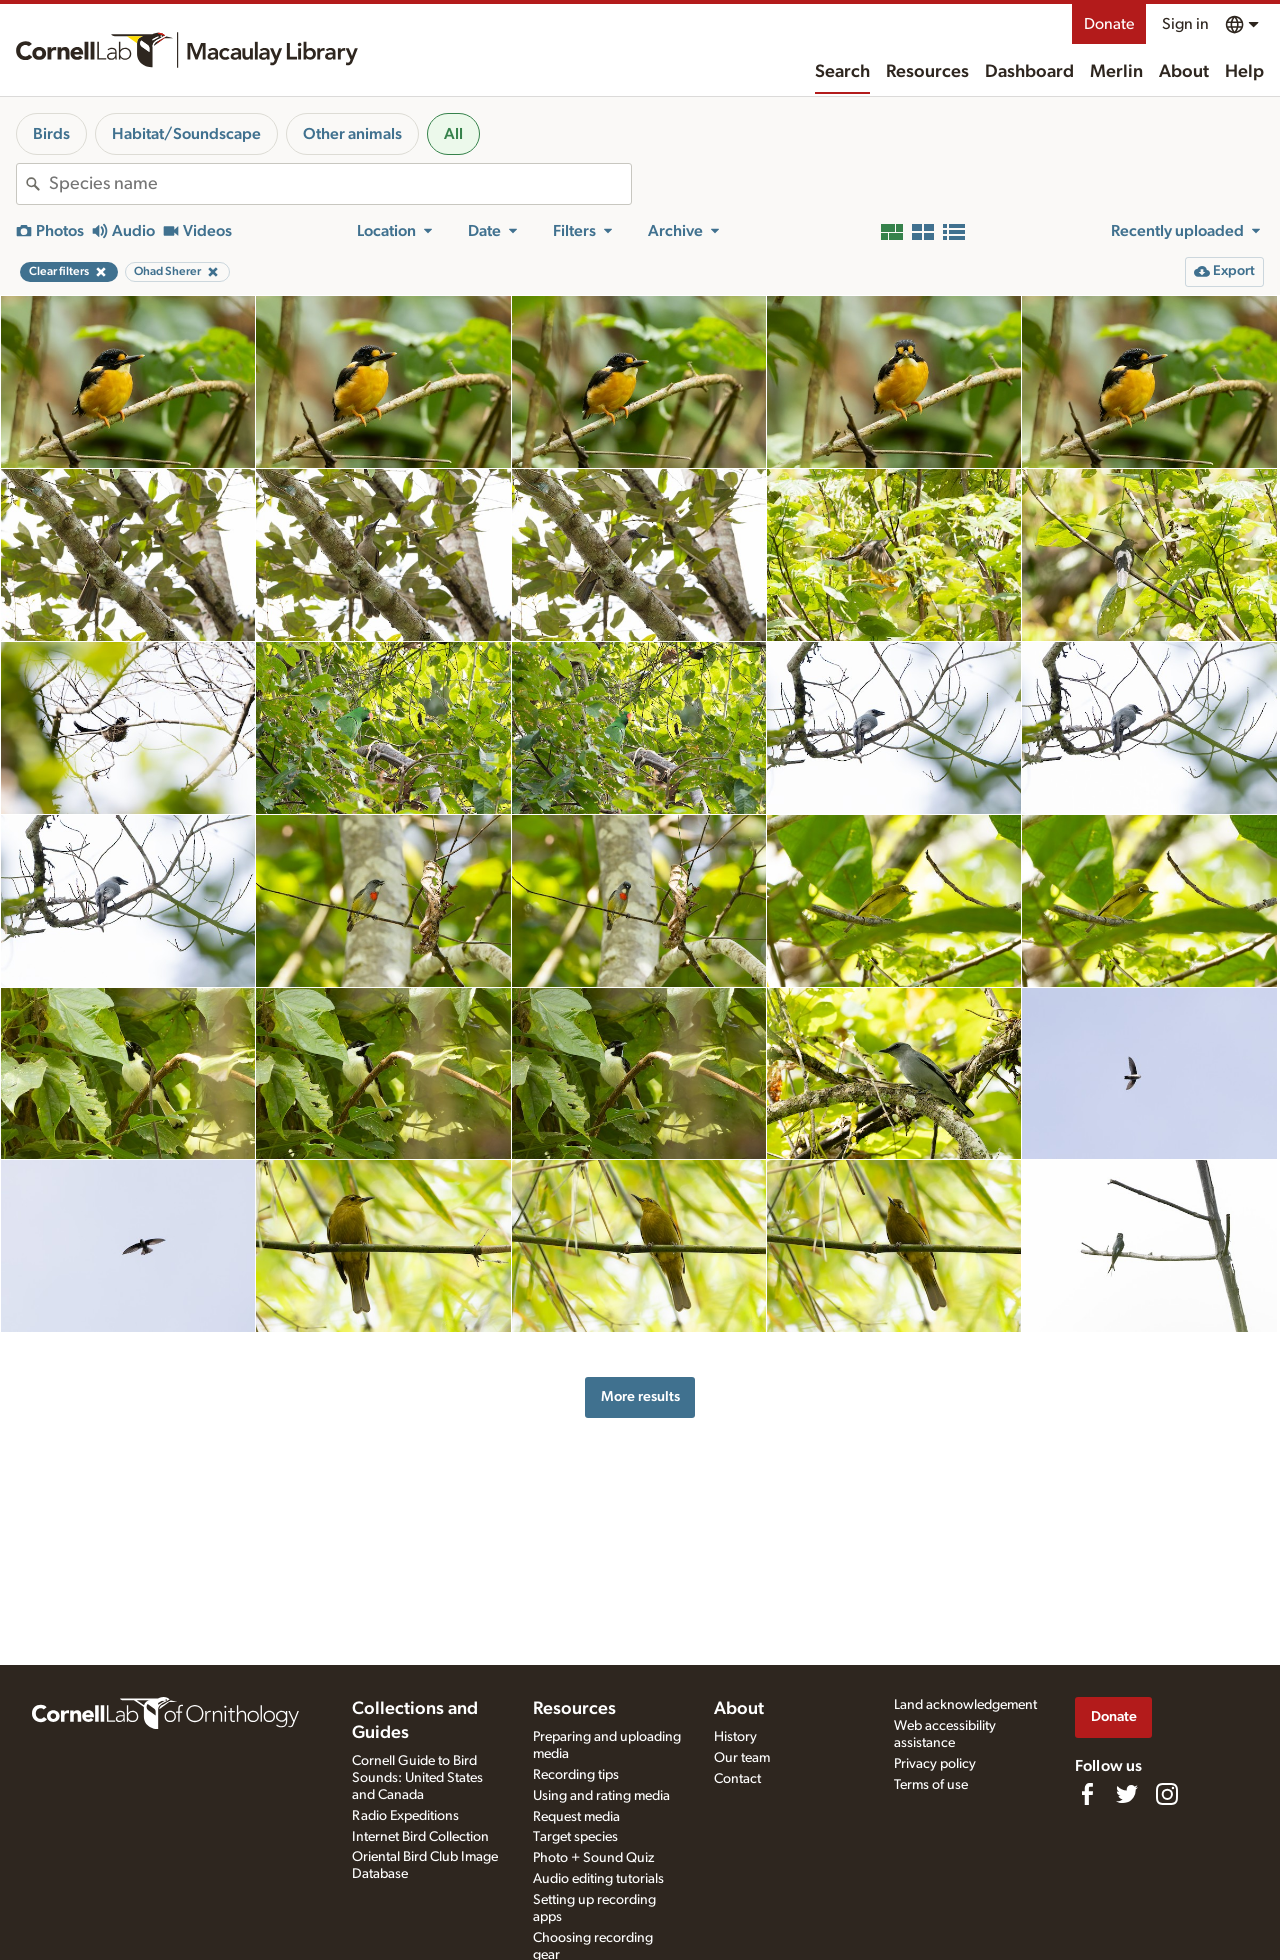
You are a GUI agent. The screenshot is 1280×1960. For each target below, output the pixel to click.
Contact (737, 1779)
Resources (927, 72)
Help (1244, 72)
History (735, 1737)
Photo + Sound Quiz (593, 1858)
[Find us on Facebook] (1087, 1794)
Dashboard (1029, 72)
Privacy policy (935, 1764)
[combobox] (340, 184)
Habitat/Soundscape (186, 134)
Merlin (1116, 72)
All (453, 134)
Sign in (1185, 24)
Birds (51, 134)
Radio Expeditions (405, 1816)
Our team (742, 1758)
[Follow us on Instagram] (1167, 1794)
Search (842, 72)
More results (640, 1396)
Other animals (352, 134)
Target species (575, 1837)
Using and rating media (601, 1796)
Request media (576, 1817)
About (1184, 72)
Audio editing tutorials (598, 1879)
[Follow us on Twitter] (1127, 1794)
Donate (1109, 24)
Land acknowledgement (965, 1705)
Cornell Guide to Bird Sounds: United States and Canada (417, 1778)
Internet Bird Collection (420, 1837)
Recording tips (576, 1775)
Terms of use (931, 1785)
